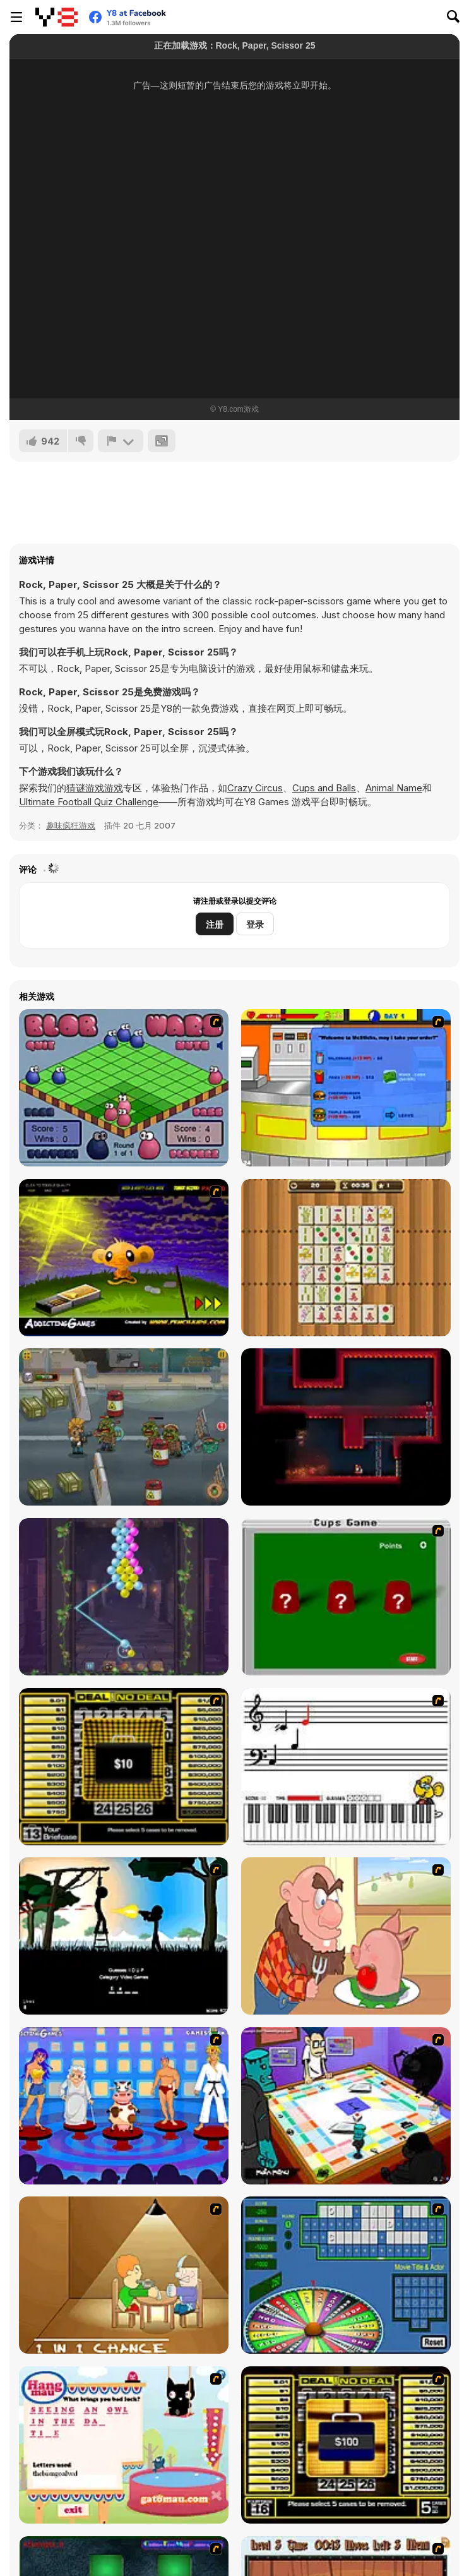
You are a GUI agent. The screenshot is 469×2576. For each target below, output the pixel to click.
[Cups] (346, 1596)
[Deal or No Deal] (124, 1766)
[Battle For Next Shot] (124, 2275)
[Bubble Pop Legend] (124, 1596)
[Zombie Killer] (124, 1427)
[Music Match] (346, 1766)
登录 (255, 924)
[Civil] (124, 1936)
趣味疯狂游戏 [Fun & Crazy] (70, 825)
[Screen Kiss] (124, 2105)
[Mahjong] (346, 1257)
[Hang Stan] (346, 1936)
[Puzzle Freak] (346, 2105)
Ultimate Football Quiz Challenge (88, 802)
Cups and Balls (324, 788)
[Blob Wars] (124, 1087)
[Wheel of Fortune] (346, 2275)
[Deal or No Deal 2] (346, 2445)
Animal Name (393, 788)
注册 (214, 924)
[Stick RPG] (346, 1087)
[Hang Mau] (124, 2445)
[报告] (120, 440)
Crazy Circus (255, 788)
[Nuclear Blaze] (346, 1427)
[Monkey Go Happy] (124, 1257)
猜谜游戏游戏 (94, 788)
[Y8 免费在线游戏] (56, 17)
